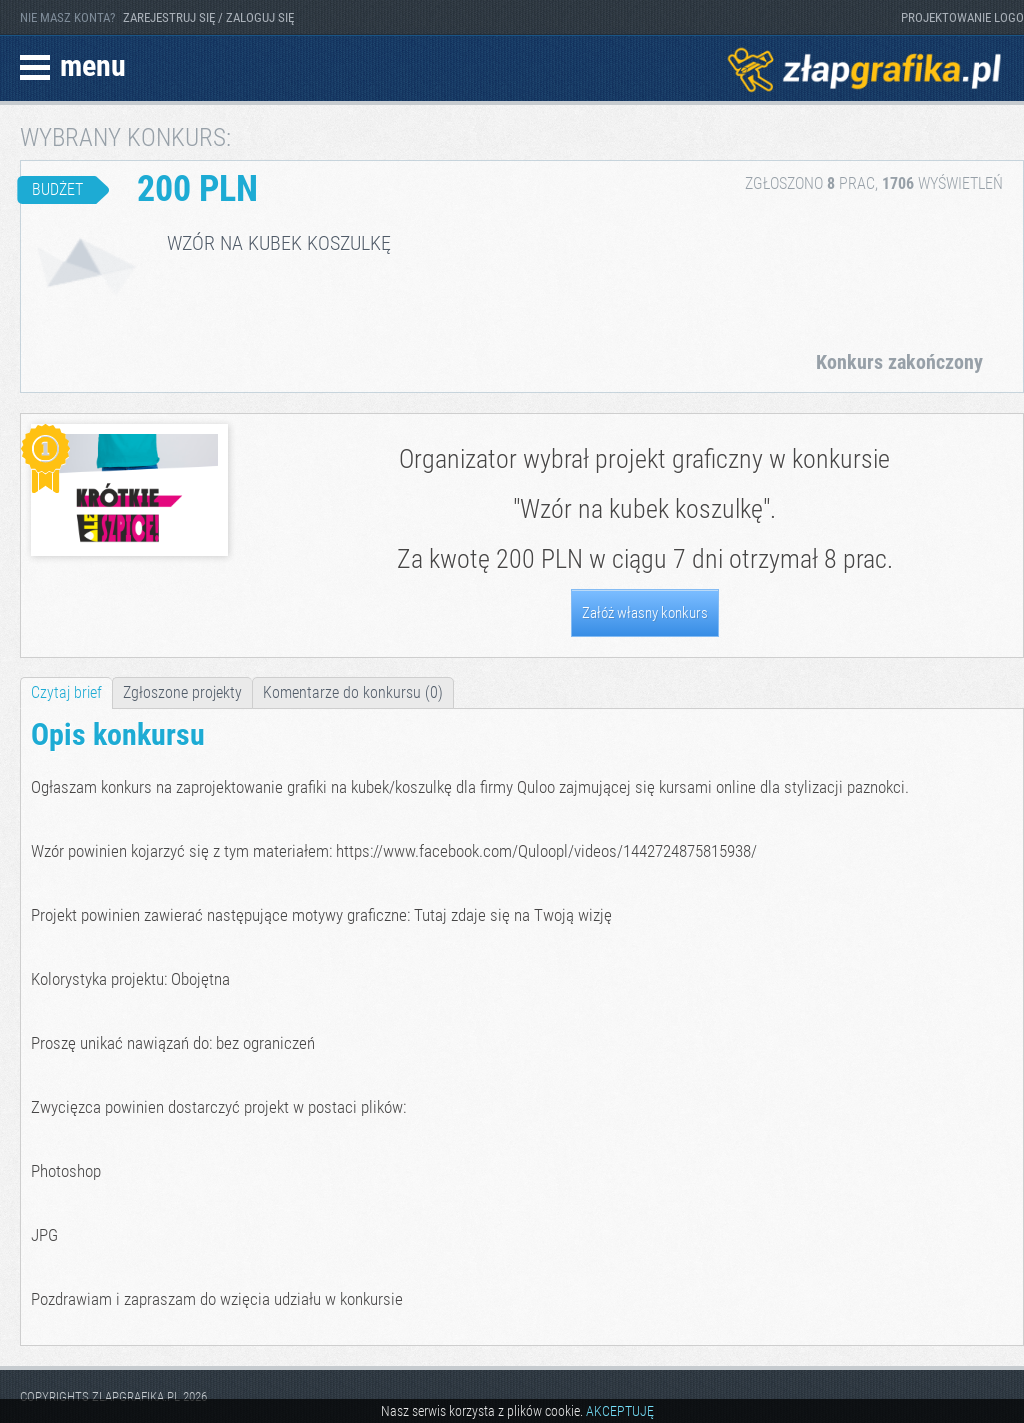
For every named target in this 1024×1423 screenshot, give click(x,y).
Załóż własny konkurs (645, 613)
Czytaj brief (66, 692)
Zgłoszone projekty (182, 692)
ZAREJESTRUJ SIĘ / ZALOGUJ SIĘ (208, 17)
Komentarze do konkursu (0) (353, 692)
